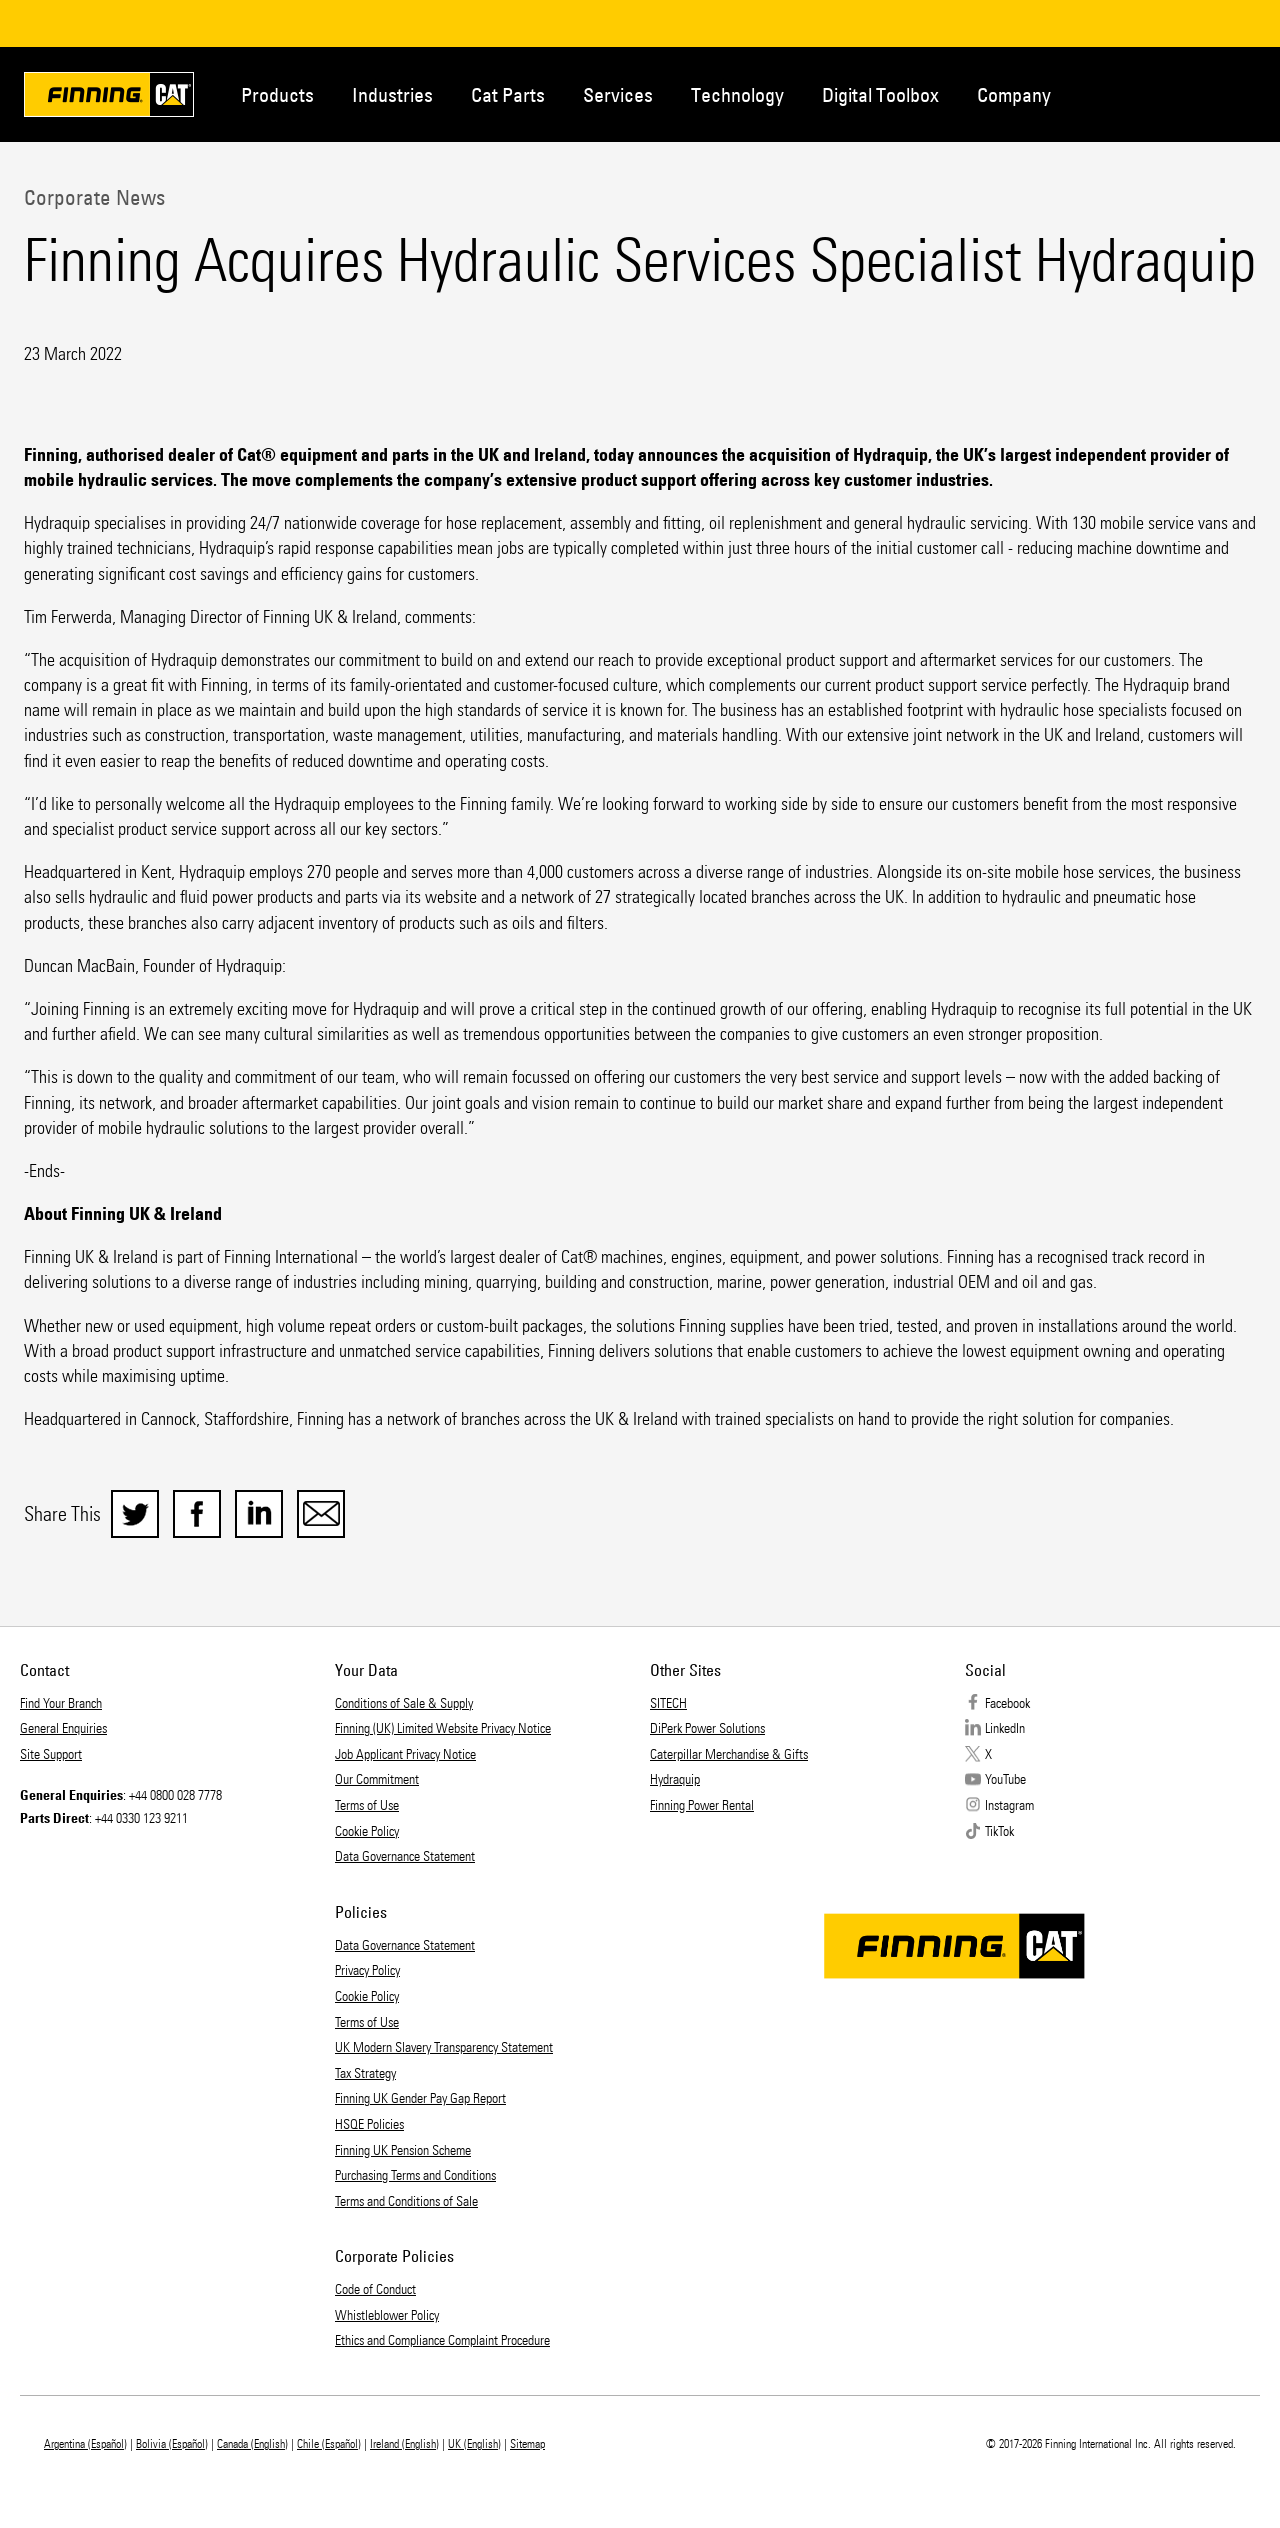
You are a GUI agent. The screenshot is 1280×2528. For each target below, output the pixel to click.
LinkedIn (1005, 1728)
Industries (392, 94)
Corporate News (94, 197)
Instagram (1009, 1805)
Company (1014, 94)
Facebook (1007, 1703)
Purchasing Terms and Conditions (415, 2175)
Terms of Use (367, 1805)
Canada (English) (252, 2444)
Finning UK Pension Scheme (403, 2150)
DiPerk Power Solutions (707, 1728)
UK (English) (474, 2444)
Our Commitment (377, 1779)
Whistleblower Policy (387, 2315)
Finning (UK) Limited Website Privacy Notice (443, 1728)
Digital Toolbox (880, 94)
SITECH (668, 1703)
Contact (1160, 93)
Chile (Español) (329, 2444)
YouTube (1005, 1779)
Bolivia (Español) (172, 2444)
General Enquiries (63, 1728)
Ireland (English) (404, 2444)
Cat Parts (508, 94)
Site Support (51, 1754)
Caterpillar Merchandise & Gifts (729, 1754)
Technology (737, 94)
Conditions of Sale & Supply (404, 1703)
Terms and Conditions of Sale (406, 2201)
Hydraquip (675, 1779)
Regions (1226, 93)
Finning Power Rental (702, 1805)
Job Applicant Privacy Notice (405, 1754)
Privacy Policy (367, 1970)
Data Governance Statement (405, 1856)
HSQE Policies (369, 2124)
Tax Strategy (365, 2073)
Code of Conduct (375, 2289)
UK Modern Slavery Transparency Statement (444, 2047)
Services (618, 94)
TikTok (999, 1831)
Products (277, 94)
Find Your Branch (61, 1703)
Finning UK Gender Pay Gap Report (420, 2098)
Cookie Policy (367, 1831)
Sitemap (527, 2444)
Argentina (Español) (85, 2444)
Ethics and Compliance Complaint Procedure (442, 2340)
